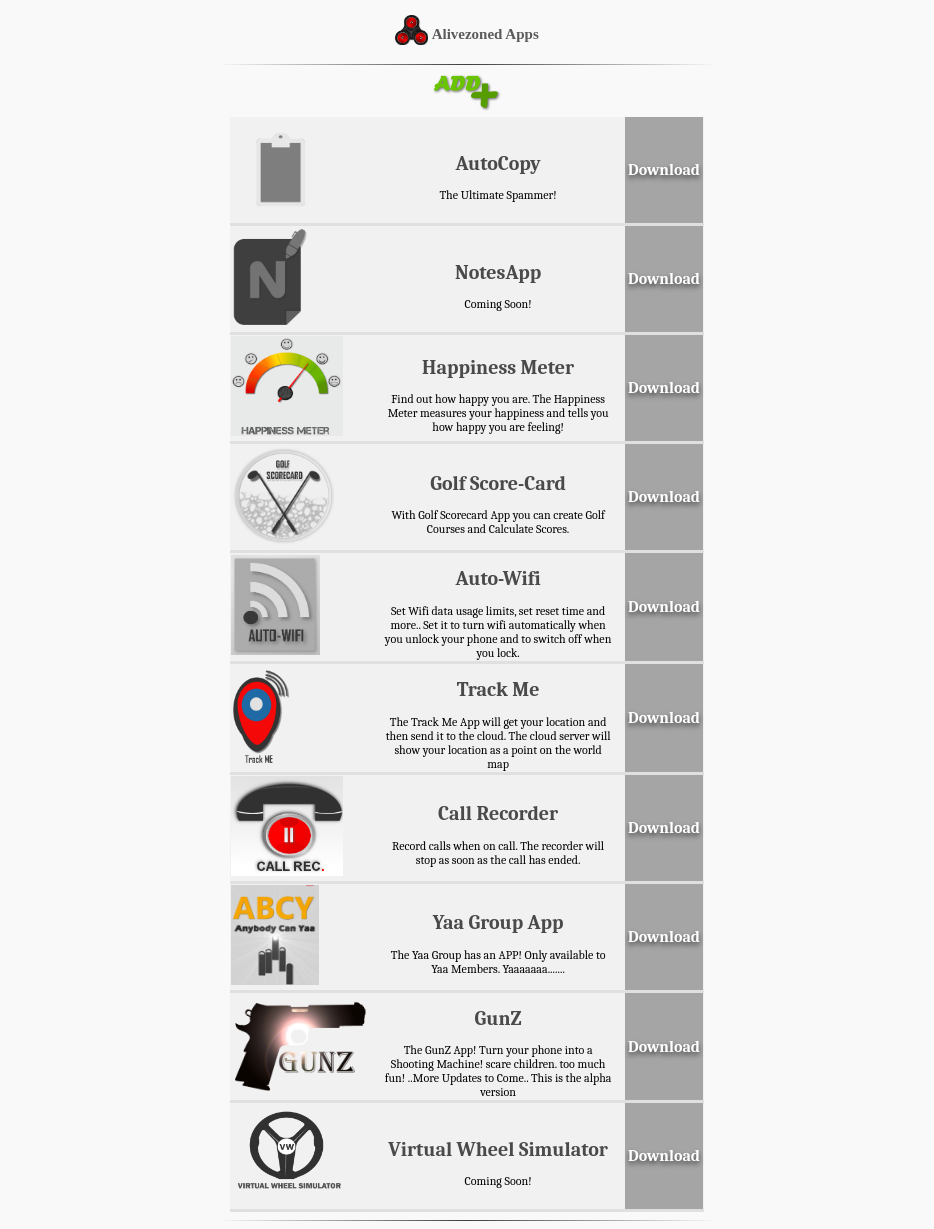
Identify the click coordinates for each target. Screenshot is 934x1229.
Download (664, 170)
